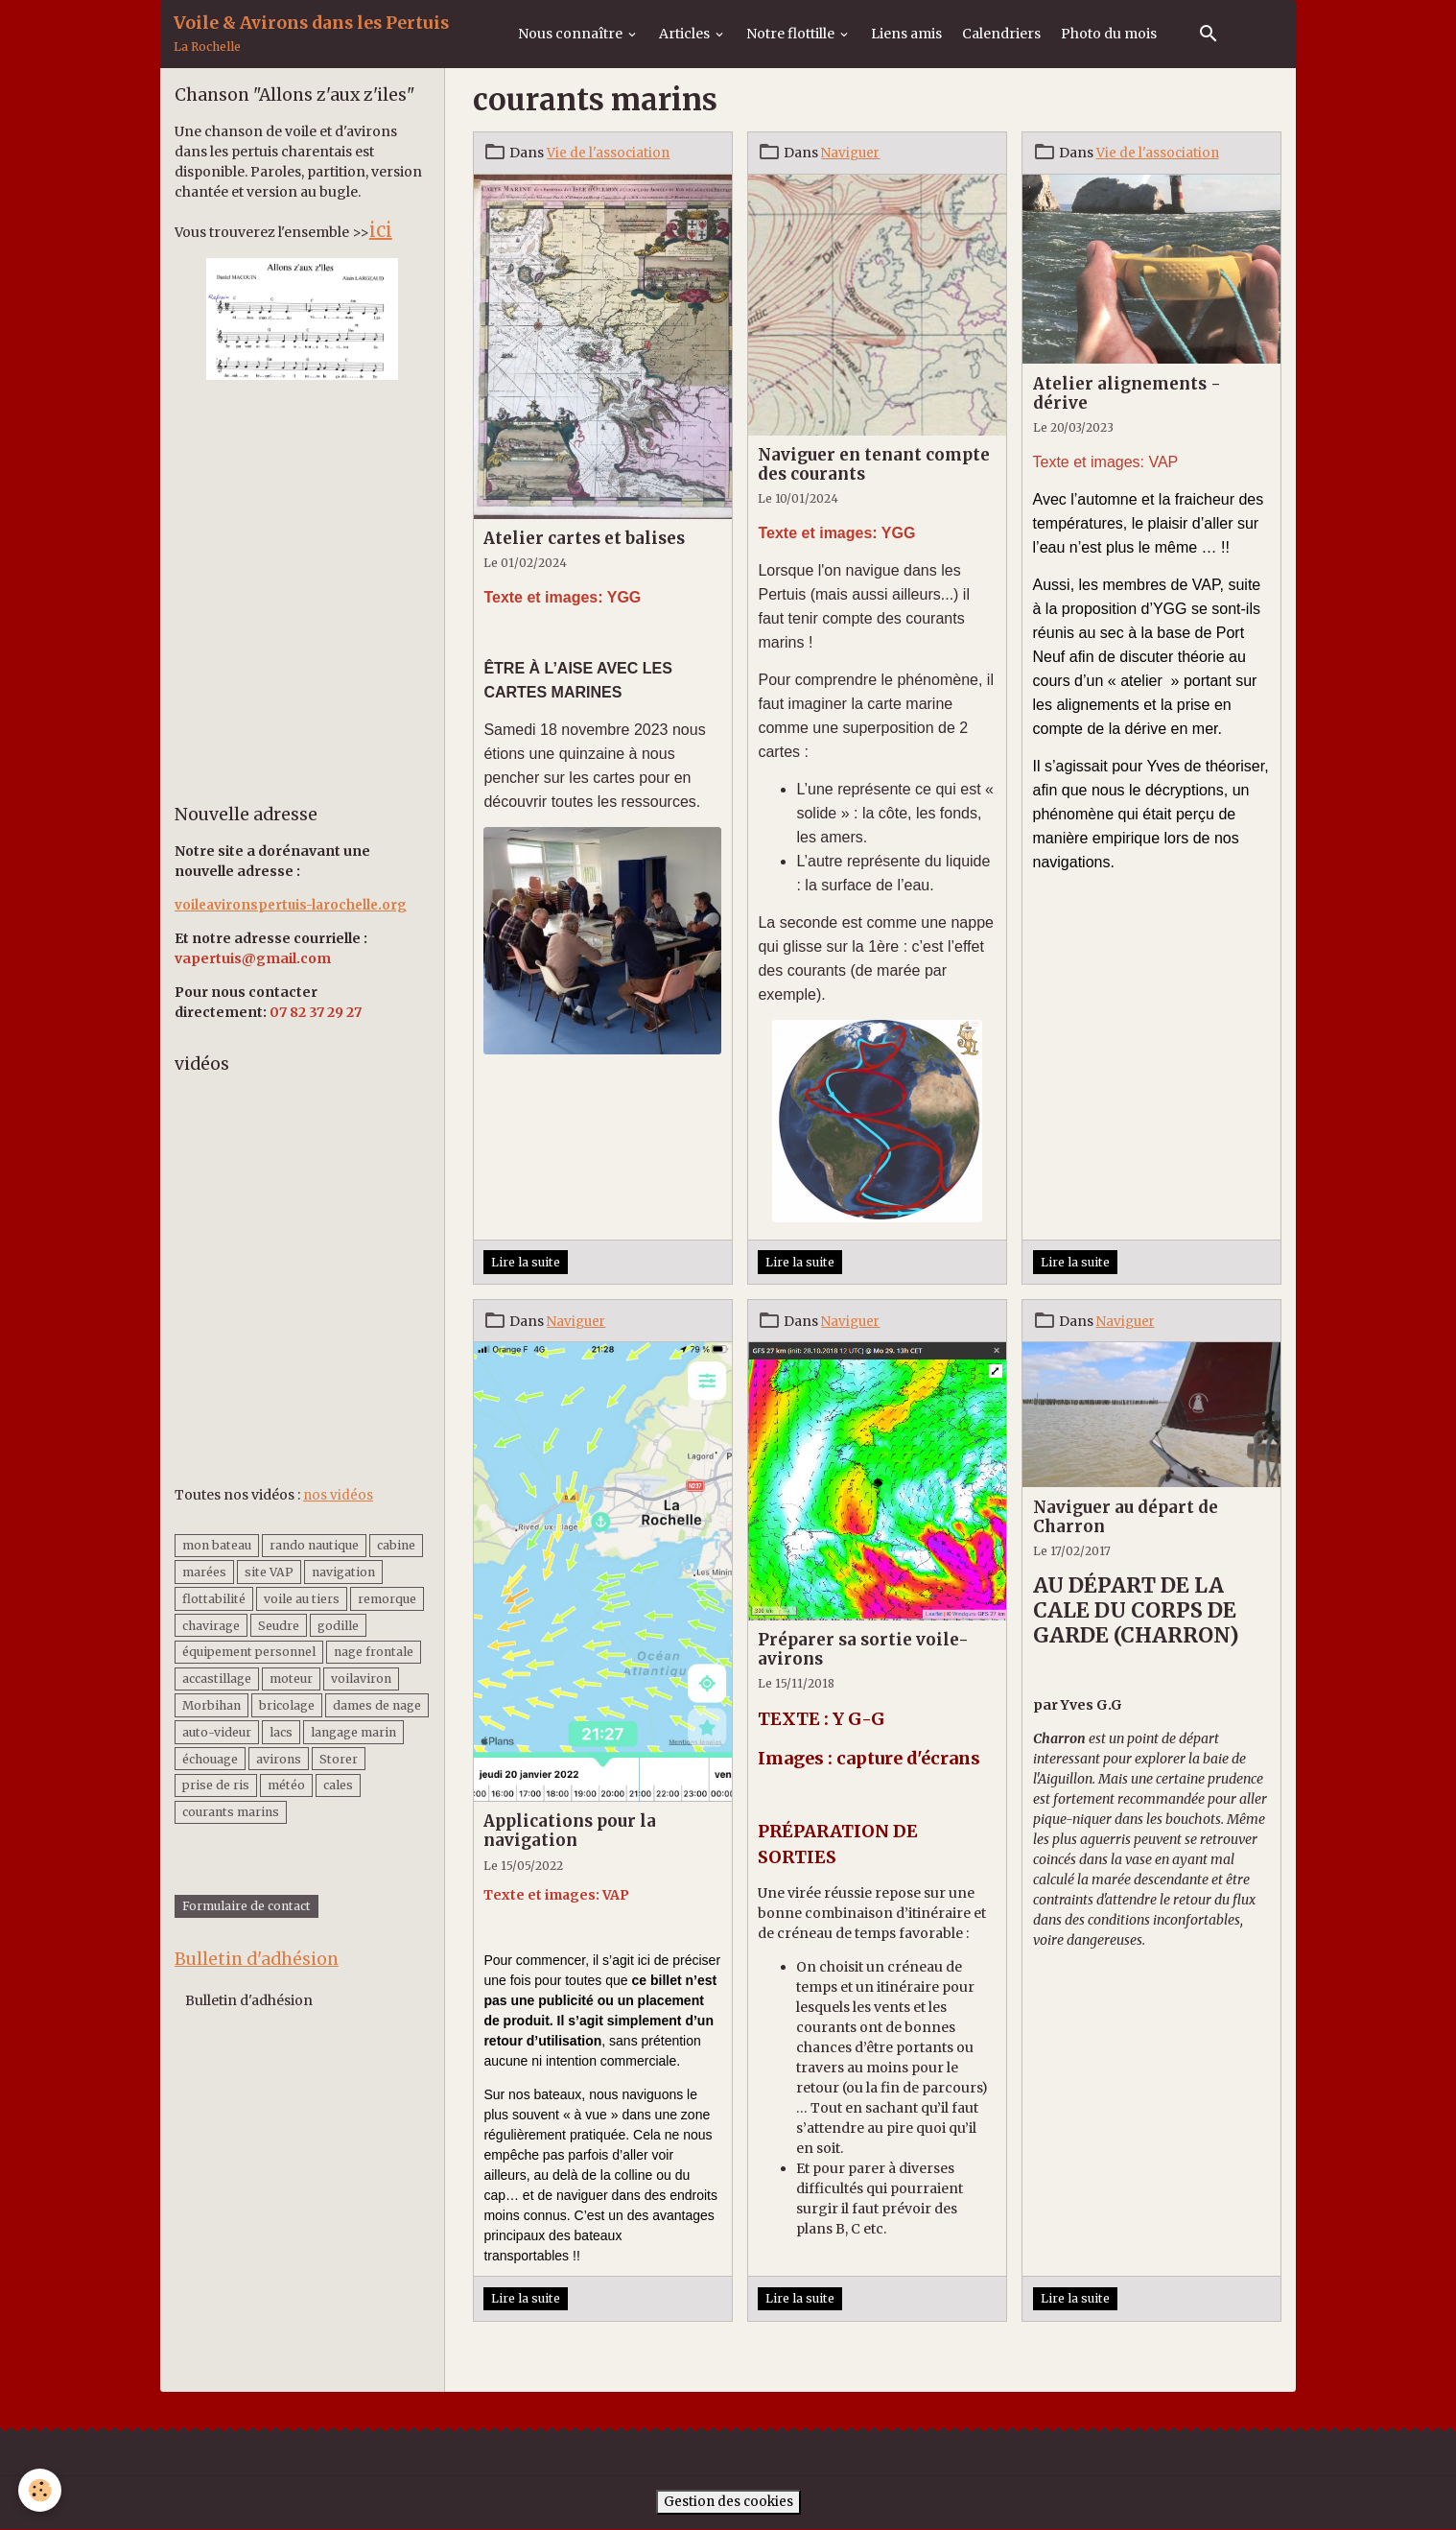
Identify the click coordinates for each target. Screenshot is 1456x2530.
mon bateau (216, 1545)
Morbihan (211, 1705)
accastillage (216, 1678)
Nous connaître (571, 33)
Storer (338, 1758)
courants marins (230, 1812)
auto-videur (216, 1732)
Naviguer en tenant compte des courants (874, 464)
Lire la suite (525, 1262)
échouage (210, 1758)
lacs (281, 1732)
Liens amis (906, 33)
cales (338, 1785)
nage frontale (373, 1651)
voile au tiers (302, 1599)
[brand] (311, 34)
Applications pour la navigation (569, 1830)
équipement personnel (249, 1651)
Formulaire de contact (246, 1907)
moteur (291, 1678)
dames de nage (377, 1705)
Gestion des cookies (728, 2502)
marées (204, 1572)
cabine (396, 1545)
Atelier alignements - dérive (1127, 393)
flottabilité (214, 1599)
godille (338, 1625)
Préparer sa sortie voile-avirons (863, 1649)
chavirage (211, 1625)
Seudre (278, 1625)
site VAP (269, 1572)
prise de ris (215, 1785)
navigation (343, 1572)
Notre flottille (791, 33)
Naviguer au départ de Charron (1125, 1517)
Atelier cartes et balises (584, 538)
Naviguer (852, 152)
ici (380, 230)
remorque (387, 1599)
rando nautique (314, 1545)
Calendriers (1001, 33)
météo (286, 1785)
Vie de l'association (608, 152)
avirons (278, 1758)
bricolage (287, 1705)
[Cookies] (40, 2490)
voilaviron (361, 1678)
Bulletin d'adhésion (249, 2002)
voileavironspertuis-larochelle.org (294, 904)
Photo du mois (1109, 33)
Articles (686, 33)
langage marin (353, 1732)
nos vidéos (338, 1493)
